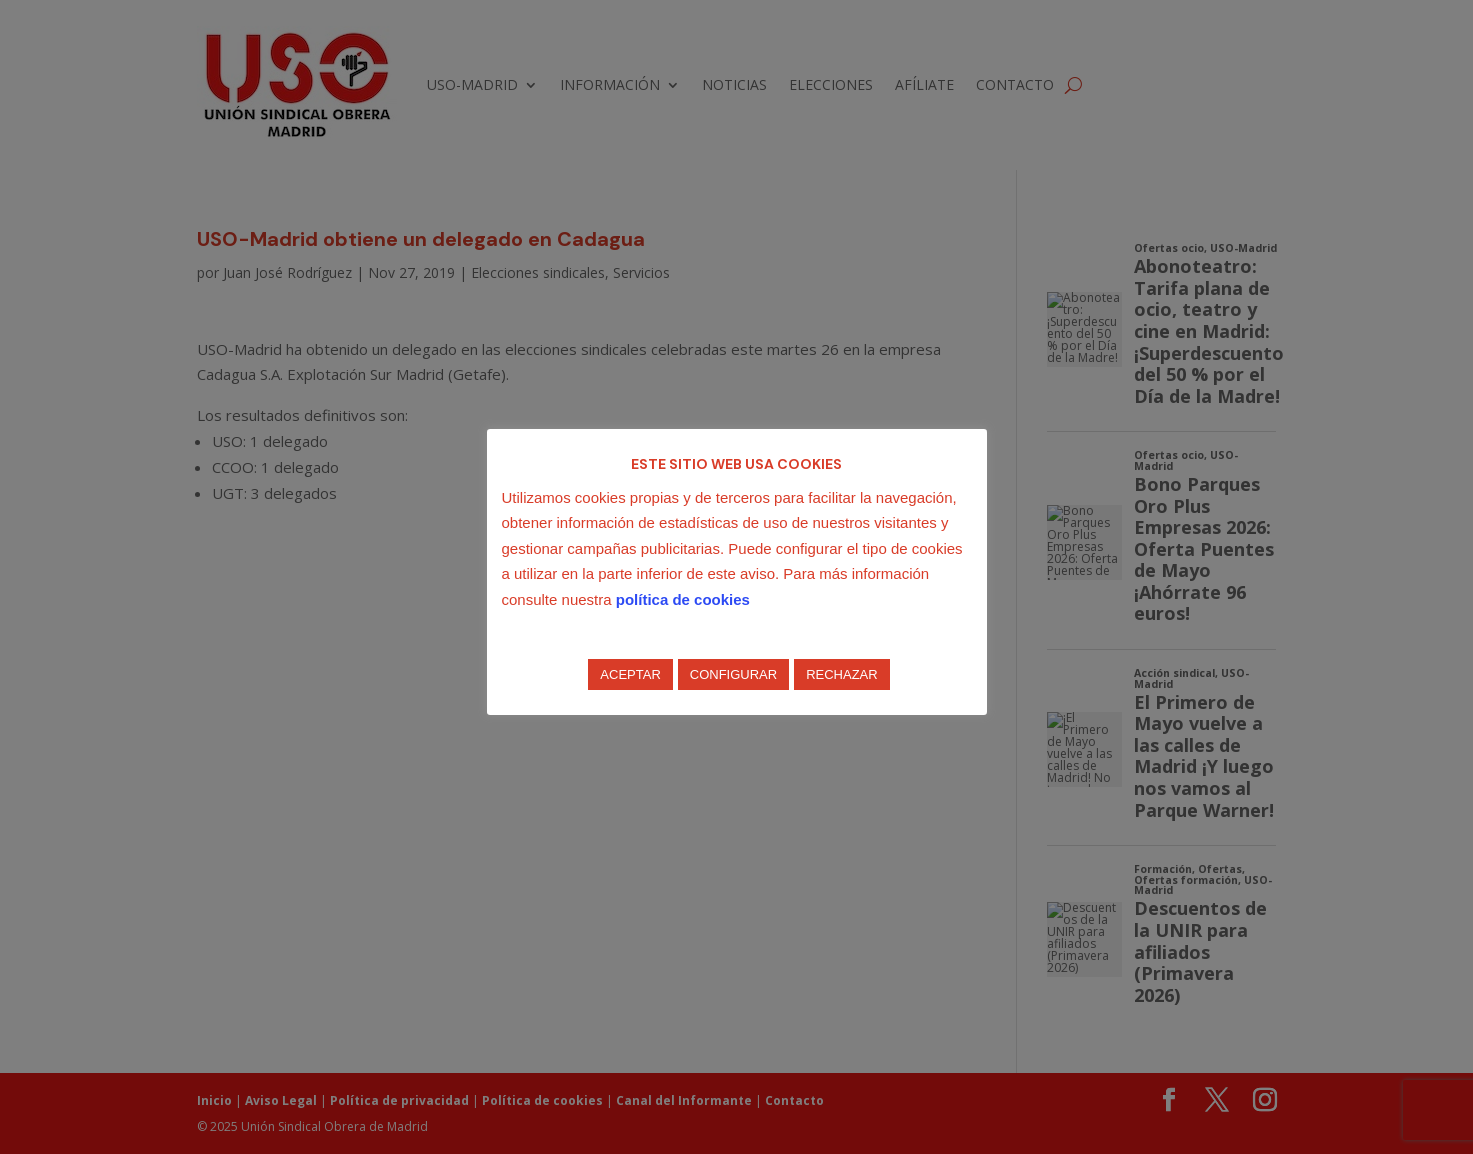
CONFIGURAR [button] (733, 674)
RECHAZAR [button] (842, 674)
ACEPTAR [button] (630, 674)
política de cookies (683, 599)
